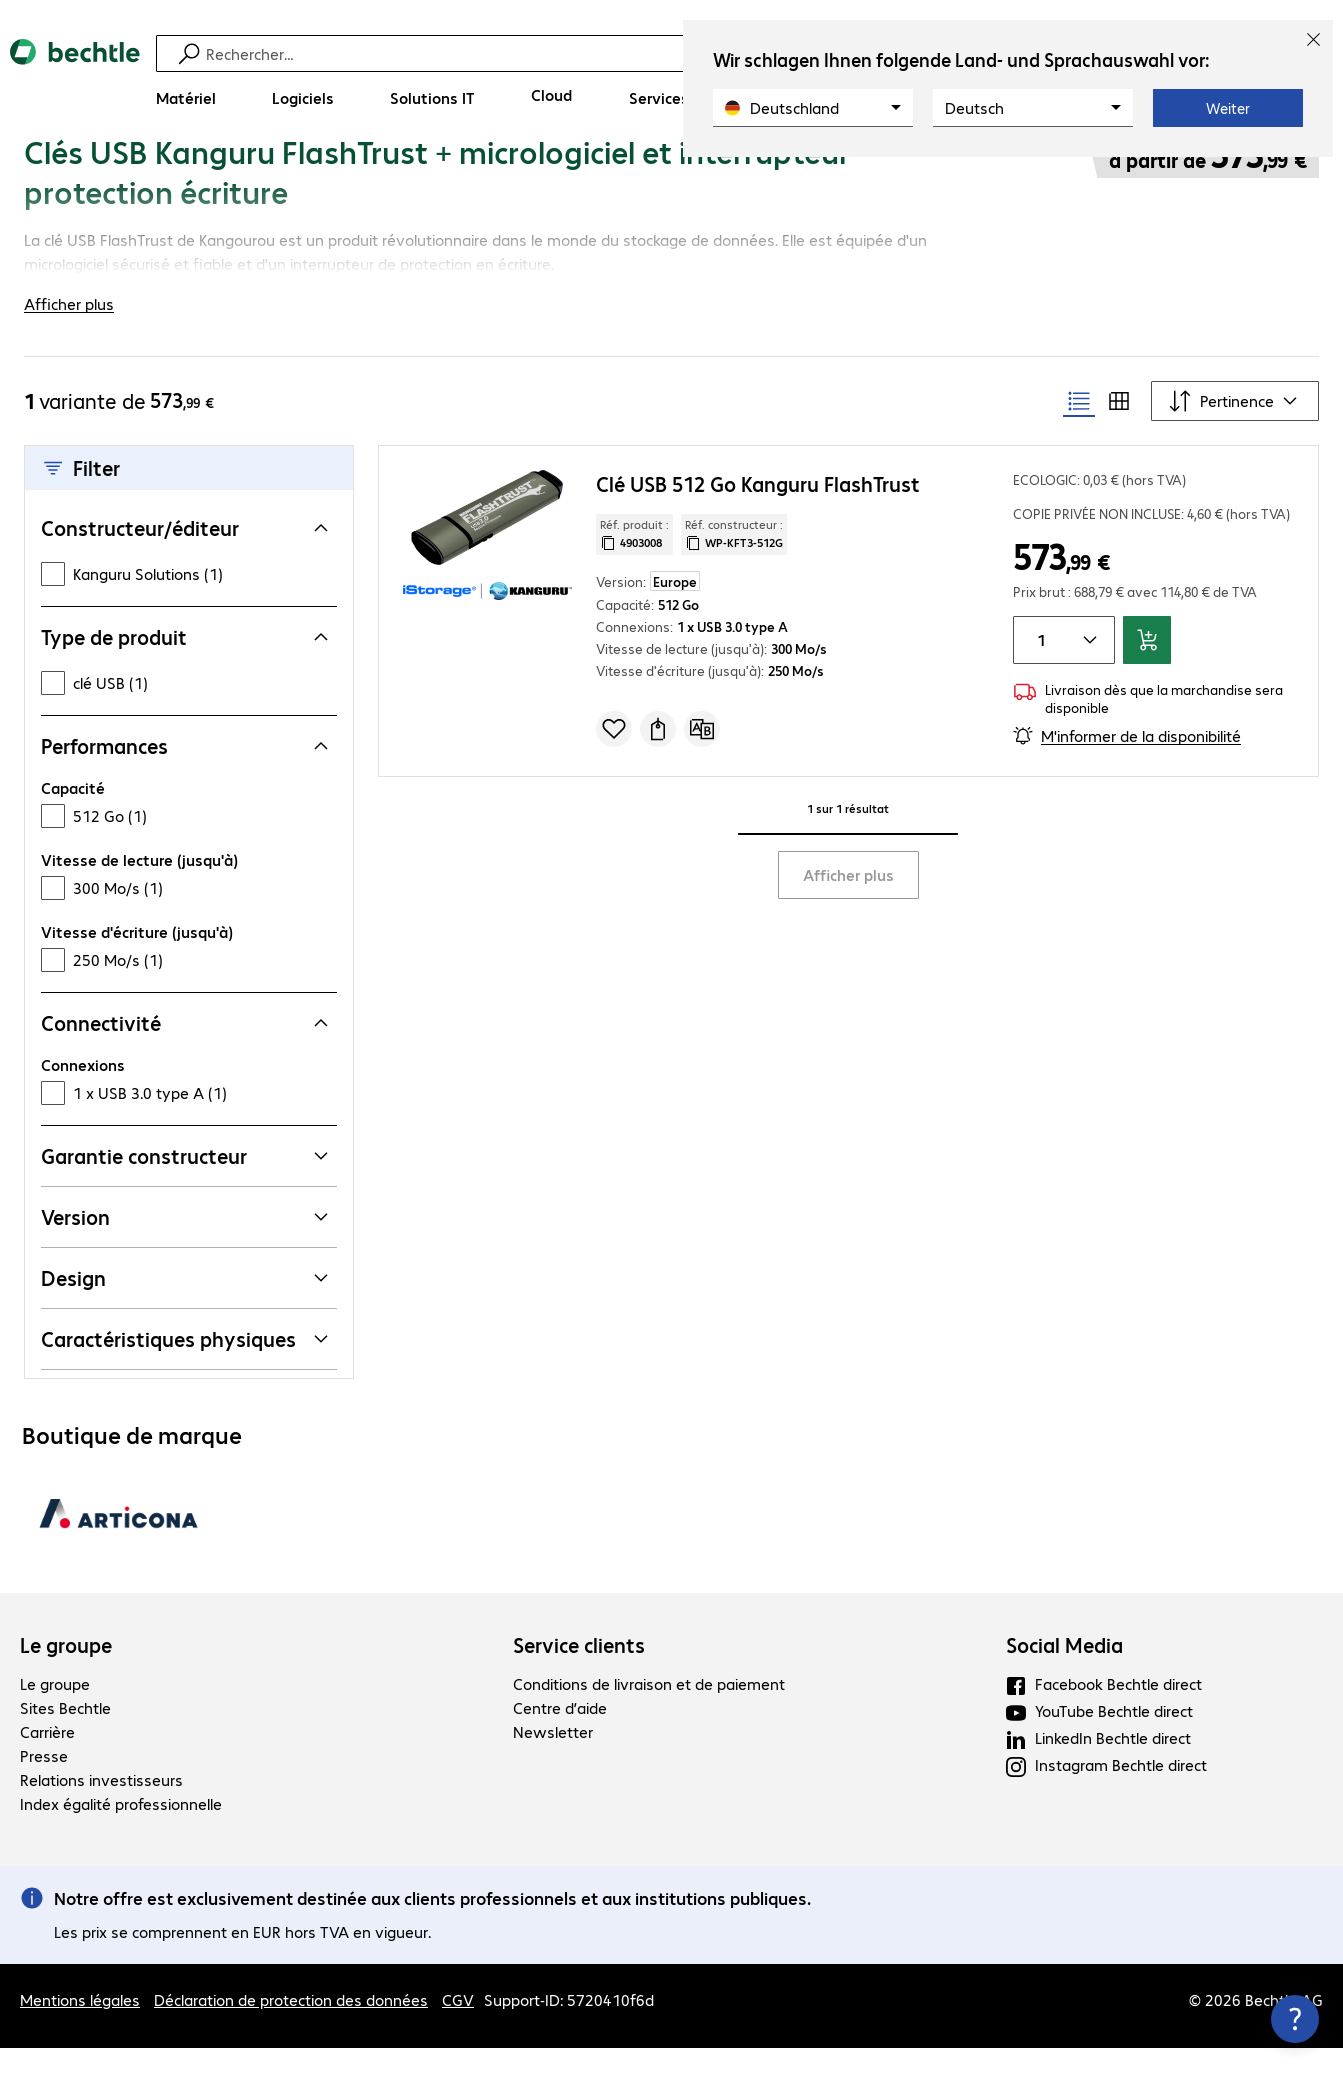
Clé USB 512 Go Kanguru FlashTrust (758, 510)
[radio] (1079, 428)
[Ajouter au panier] (1147, 667)
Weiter (1228, 108)
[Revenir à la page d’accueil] (75, 80)
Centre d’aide (560, 1734)
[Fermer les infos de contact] (1295, 2019)
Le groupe (66, 1672)
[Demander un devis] (658, 756)
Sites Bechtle (65, 1734)
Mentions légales (80, 2026)
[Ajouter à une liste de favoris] (614, 756)
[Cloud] (551, 95)
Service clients (579, 1672)
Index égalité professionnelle (121, 1830)
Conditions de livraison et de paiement (649, 1710)
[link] (681, 177)
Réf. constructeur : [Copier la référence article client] (734, 561)
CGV (458, 2026)
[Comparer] (702, 756)
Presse (44, 1782)
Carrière (47, 1758)
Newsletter (553, 1758)
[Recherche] (674, 53)
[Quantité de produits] (1038, 667)
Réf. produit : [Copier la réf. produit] (634, 561)
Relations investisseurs (101, 1806)
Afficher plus (848, 901)
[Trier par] (1235, 428)
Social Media (1064, 1672)
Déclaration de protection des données (291, 2026)
